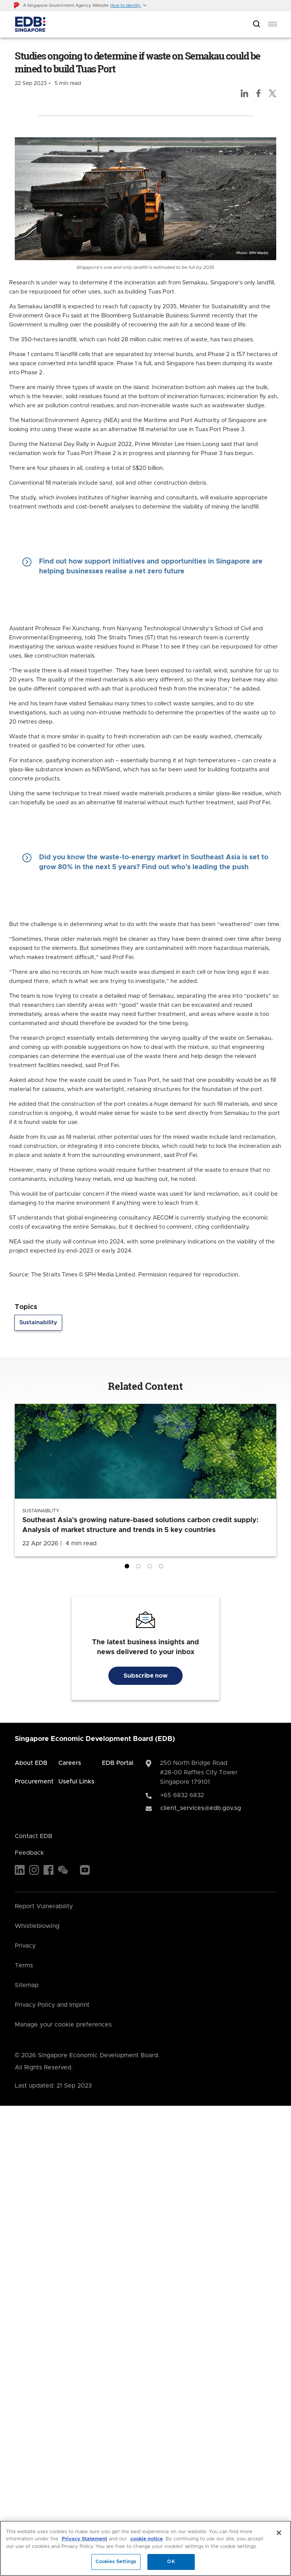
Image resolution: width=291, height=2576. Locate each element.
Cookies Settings (115, 2561)
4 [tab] (162, 1567)
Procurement (34, 1782)
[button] (128, 5)
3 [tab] (151, 1567)
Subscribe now (145, 1676)
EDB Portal (117, 1763)
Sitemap (27, 1985)
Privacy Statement (84, 2539)
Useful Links (76, 1782)
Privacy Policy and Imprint (52, 2005)
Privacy (25, 1946)
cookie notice (146, 2539)
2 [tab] (140, 1567)
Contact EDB (33, 1836)
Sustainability (38, 1322)
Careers (69, 1763)
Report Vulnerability (44, 1906)
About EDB (31, 1763)
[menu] (272, 24)
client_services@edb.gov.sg (200, 1808)
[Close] (279, 2532)
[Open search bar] (256, 24)
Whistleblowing (37, 1926)
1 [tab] (128, 1567)
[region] (145, 2548)
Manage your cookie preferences (63, 2025)
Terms (24, 1965)
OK (171, 2561)
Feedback (29, 1853)
